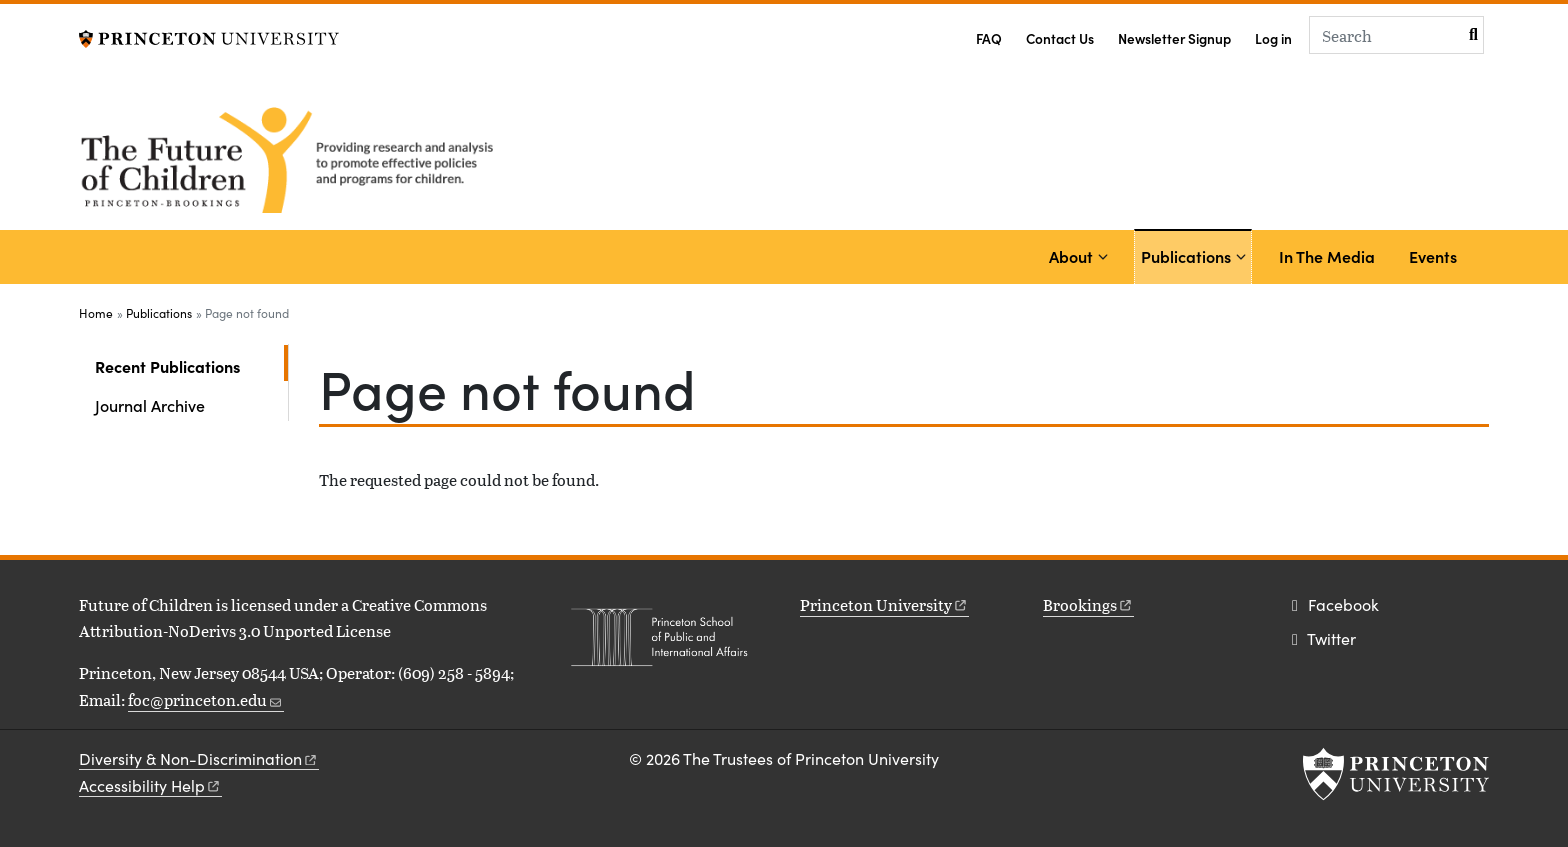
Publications (1189, 254)
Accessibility (150, 785)
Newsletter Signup (1174, 38)
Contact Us (1060, 38)
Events (1433, 256)
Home (96, 313)
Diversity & (199, 758)
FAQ (989, 38)
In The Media (1327, 256)
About (1071, 256)
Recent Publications (191, 364)
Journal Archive (150, 405)
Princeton (884, 604)
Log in (1273, 38)
